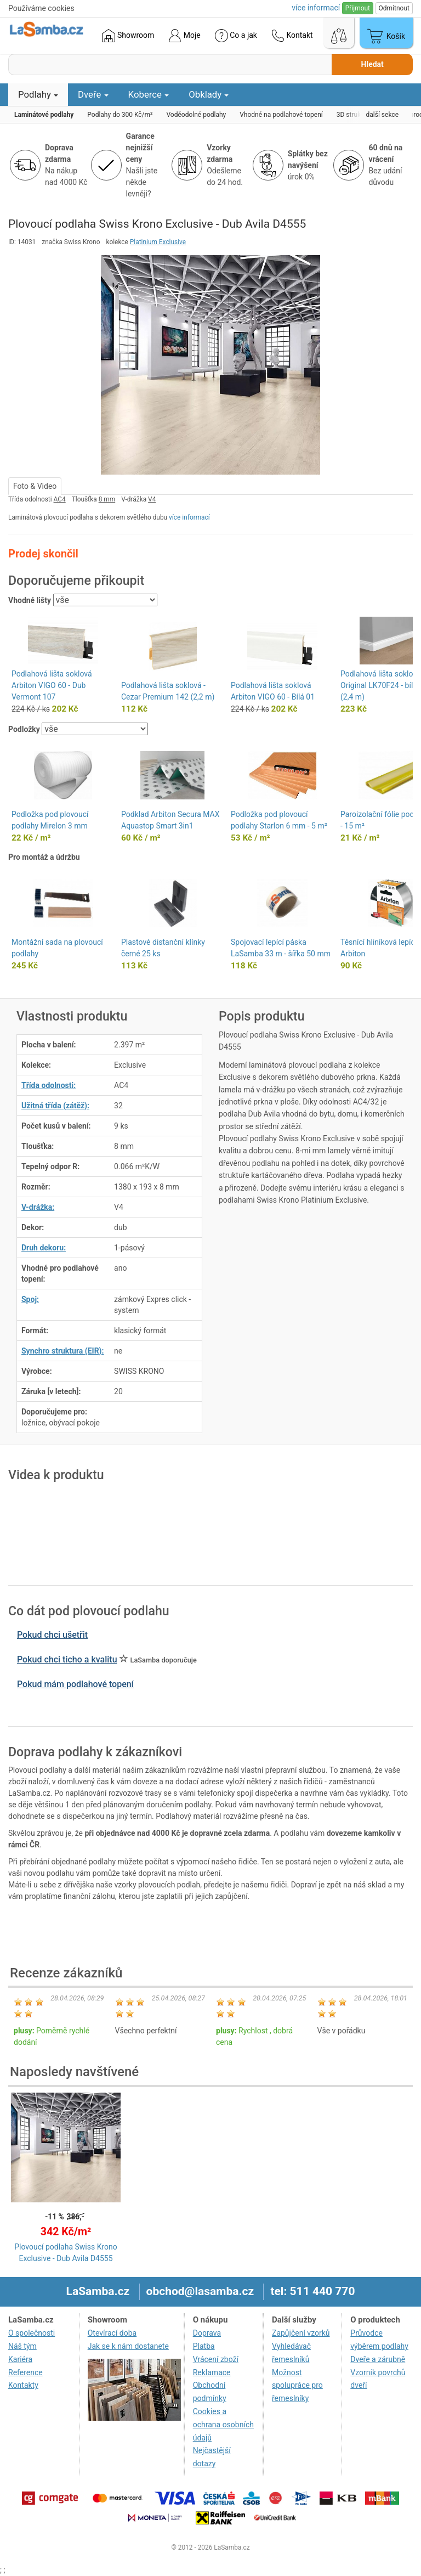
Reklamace (212, 2372)
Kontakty (23, 2385)
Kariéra (20, 2359)
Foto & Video (34, 486)
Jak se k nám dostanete (128, 2346)
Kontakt (292, 35)
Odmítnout (394, 8)
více (316, 7)
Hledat (372, 64)
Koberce (148, 94)
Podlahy (38, 94)
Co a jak (236, 35)
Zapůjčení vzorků (301, 2333)
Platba (204, 2346)
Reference (25, 2372)
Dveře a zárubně (377, 2359)
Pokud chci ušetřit (52, 1635)
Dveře (93, 94)
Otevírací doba (112, 2333)
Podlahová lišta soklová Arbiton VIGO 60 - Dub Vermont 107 (52, 685)
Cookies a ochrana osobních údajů (223, 2424)
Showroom (128, 35)
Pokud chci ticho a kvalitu (67, 1659)
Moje (184, 35)
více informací (189, 517)
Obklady (209, 94)
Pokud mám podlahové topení (75, 1684)
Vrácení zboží (215, 2359)
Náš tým (22, 2346)
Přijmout (357, 8)
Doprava (207, 2333)
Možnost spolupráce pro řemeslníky (297, 2385)
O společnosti (31, 2333)
